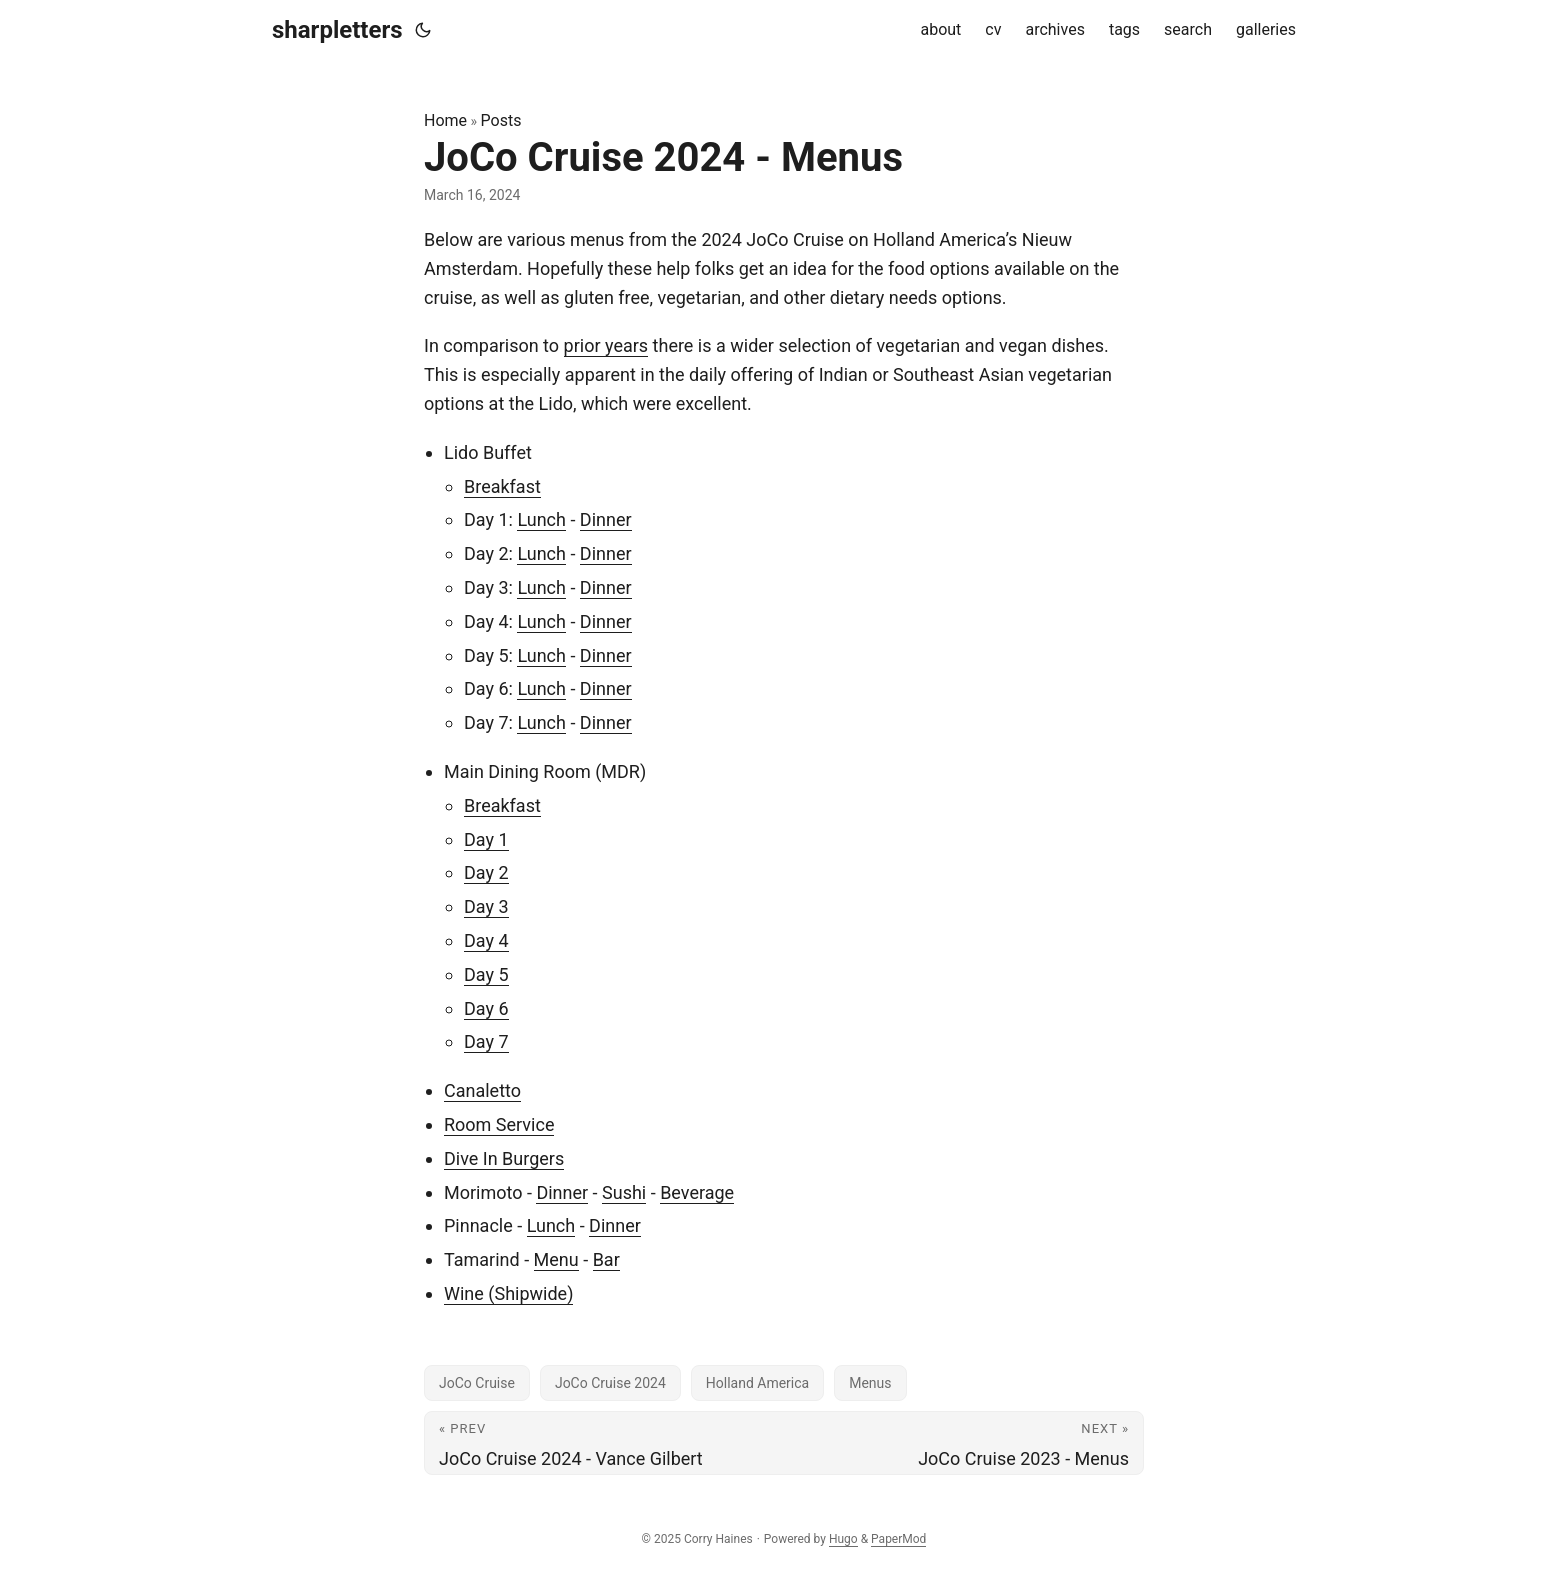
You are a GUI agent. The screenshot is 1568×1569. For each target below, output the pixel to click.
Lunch (541, 519)
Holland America (757, 1383)
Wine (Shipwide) (508, 1293)
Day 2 (486, 872)
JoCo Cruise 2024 (610, 1383)
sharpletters (337, 30)
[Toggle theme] (423, 30)
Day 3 (486, 906)
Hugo (843, 1539)
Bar (606, 1259)
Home (445, 120)
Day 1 (486, 839)
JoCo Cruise (477, 1383)
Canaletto (482, 1090)
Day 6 (486, 1008)
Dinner (606, 519)
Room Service (499, 1124)
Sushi (624, 1192)
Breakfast (502, 486)
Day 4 (486, 940)
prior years (606, 345)
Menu (556, 1259)
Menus (870, 1383)
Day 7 (486, 1041)
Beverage (697, 1192)
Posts (501, 120)
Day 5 (486, 974)
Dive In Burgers (504, 1158)
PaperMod (898, 1539)
